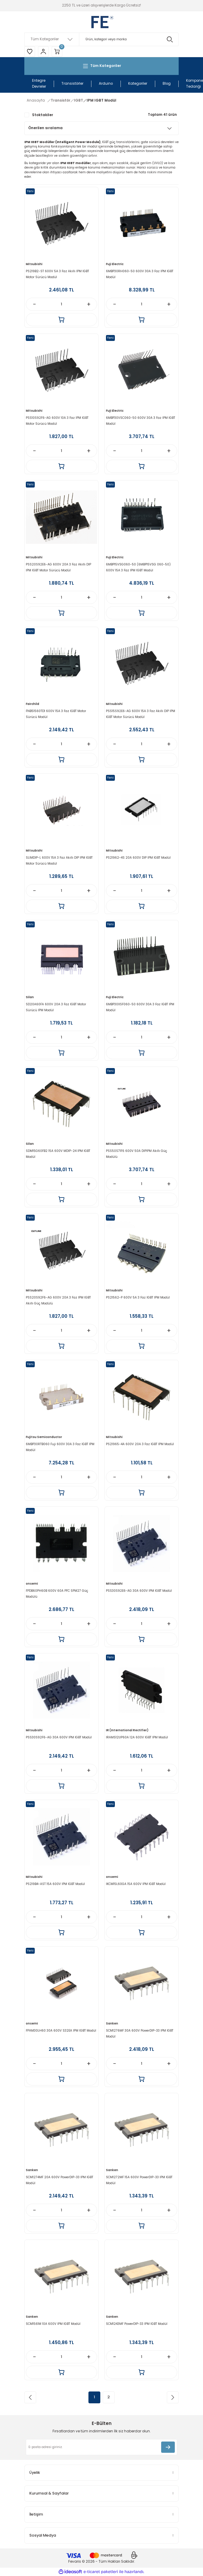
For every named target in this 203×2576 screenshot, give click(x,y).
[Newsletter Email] (101, 2447)
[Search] (101, 39)
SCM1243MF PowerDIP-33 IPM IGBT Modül (136, 2324)
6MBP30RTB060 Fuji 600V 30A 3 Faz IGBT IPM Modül (60, 1447)
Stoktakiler (42, 115)
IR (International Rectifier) (127, 1730)
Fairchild (32, 704)
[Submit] (168, 2447)
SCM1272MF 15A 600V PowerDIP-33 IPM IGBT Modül (139, 2180)
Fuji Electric (114, 264)
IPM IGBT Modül (101, 100)
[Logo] (101, 22)
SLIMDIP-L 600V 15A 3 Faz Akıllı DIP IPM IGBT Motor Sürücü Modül (59, 860)
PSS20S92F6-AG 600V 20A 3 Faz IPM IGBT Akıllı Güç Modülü (58, 1300)
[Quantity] (61, 304)
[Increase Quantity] (88, 304)
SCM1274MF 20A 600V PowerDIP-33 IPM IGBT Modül (59, 2180)
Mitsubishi (34, 264)
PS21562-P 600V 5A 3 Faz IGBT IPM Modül (138, 1297)
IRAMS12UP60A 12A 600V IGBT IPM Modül (137, 1737)
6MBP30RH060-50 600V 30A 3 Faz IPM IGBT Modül (139, 274)
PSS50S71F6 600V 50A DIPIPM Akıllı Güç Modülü (136, 1154)
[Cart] (57, 51)
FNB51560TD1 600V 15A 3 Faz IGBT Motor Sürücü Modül (56, 714)
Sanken (112, 2023)
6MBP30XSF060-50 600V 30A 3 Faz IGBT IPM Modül (140, 1007)
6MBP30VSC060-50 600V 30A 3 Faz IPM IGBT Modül (140, 421)
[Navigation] (101, 66)
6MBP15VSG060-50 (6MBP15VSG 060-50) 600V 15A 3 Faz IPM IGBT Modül (138, 567)
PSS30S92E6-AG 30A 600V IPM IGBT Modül (139, 1590)
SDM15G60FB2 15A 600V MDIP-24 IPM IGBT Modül (58, 1154)
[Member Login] (43, 51)
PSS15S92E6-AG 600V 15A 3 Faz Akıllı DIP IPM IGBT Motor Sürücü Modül (140, 714)
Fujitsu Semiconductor (44, 1437)
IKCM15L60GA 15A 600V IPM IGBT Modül (136, 1884)
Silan (30, 997)
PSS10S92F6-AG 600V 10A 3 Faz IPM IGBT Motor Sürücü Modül (57, 421)
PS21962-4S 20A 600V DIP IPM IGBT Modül (138, 857)
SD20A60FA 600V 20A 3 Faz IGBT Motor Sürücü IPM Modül (56, 1007)
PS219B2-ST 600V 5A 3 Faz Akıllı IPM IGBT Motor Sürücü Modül (57, 274)
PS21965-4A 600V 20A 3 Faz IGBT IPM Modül (140, 1444)
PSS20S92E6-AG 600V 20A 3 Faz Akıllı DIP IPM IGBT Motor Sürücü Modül (58, 567)
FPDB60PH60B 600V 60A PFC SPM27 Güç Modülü (57, 1593)
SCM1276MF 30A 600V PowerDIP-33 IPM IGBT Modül (139, 2033)
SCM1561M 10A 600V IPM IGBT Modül (53, 2324)
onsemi (32, 1583)
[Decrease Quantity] (34, 304)
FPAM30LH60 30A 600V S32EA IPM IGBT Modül (61, 2030)
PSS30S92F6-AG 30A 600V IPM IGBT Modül (59, 1737)
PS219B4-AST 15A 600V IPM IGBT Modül (55, 1884)
